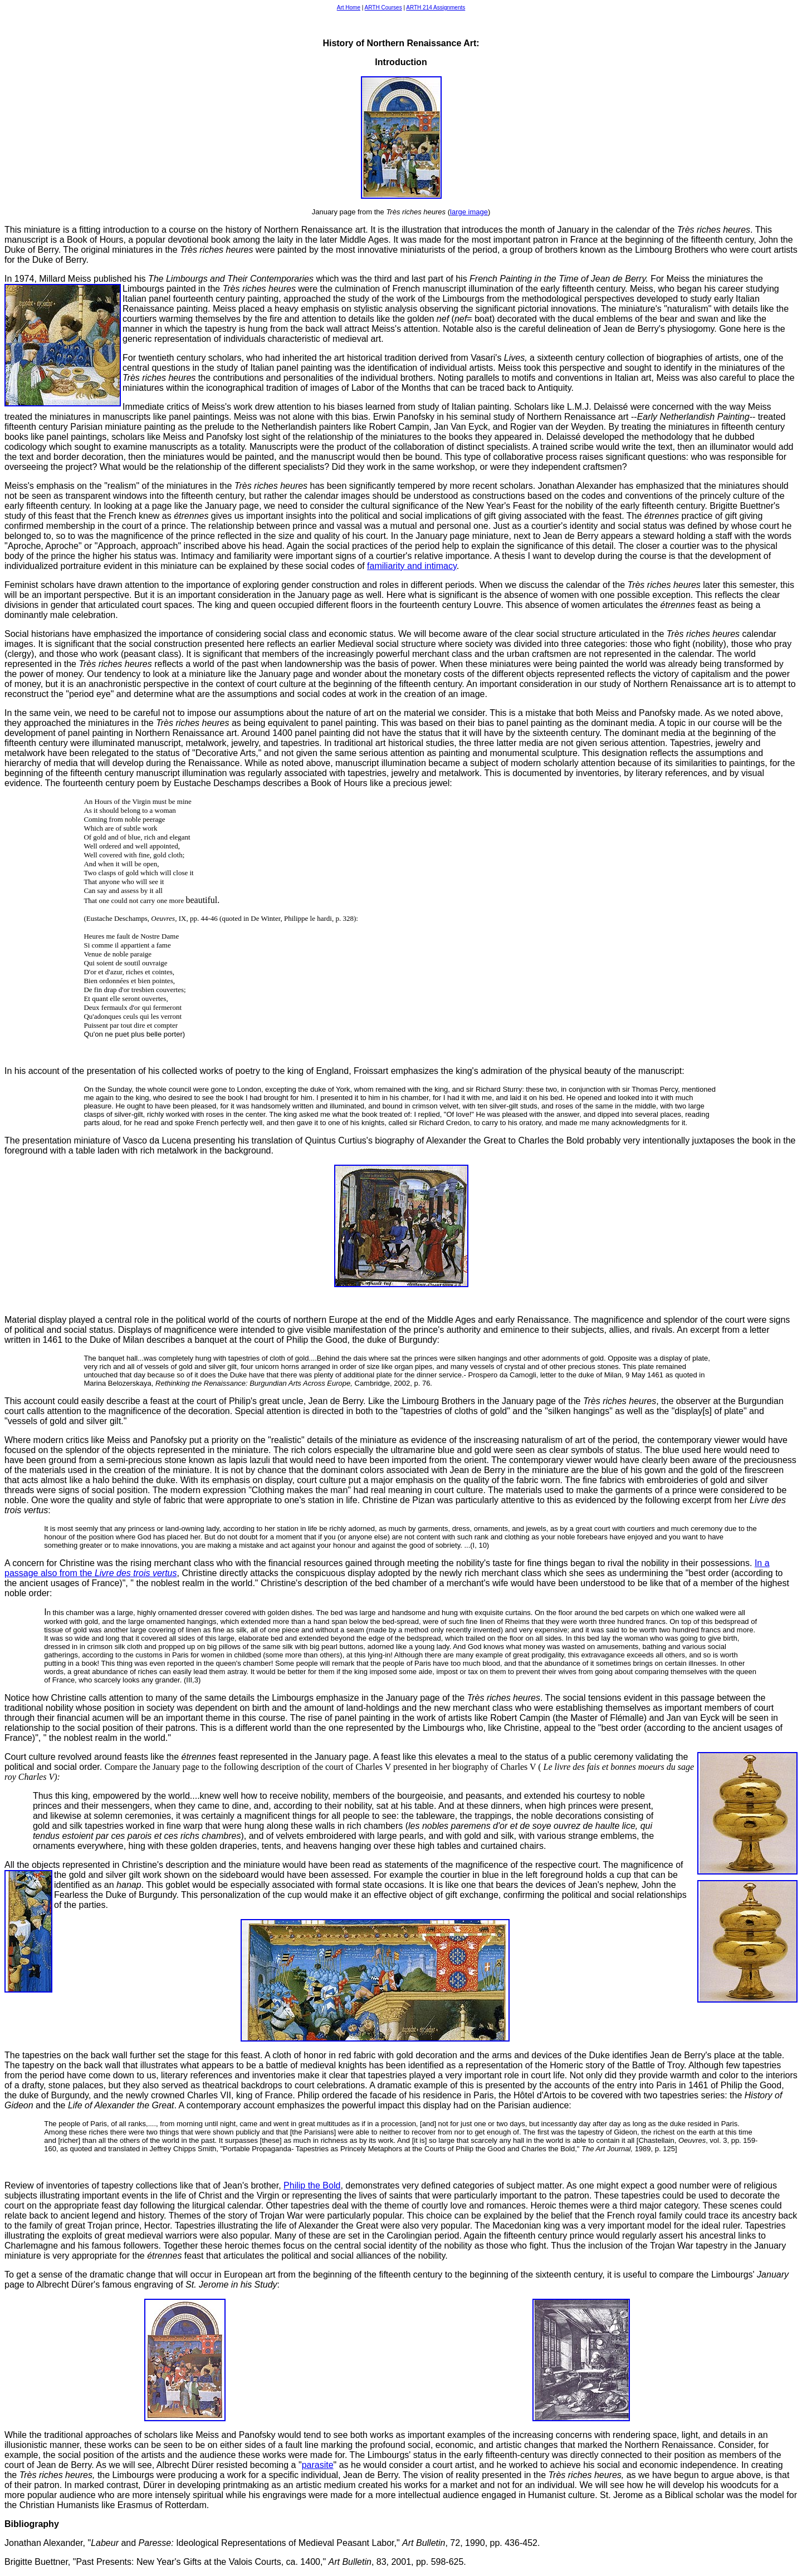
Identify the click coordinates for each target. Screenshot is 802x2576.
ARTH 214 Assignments (435, 7)
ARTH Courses (383, 7)
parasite (318, 2465)
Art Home (348, 7)
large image (469, 212)
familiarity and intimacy (412, 566)
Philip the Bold (311, 2185)
